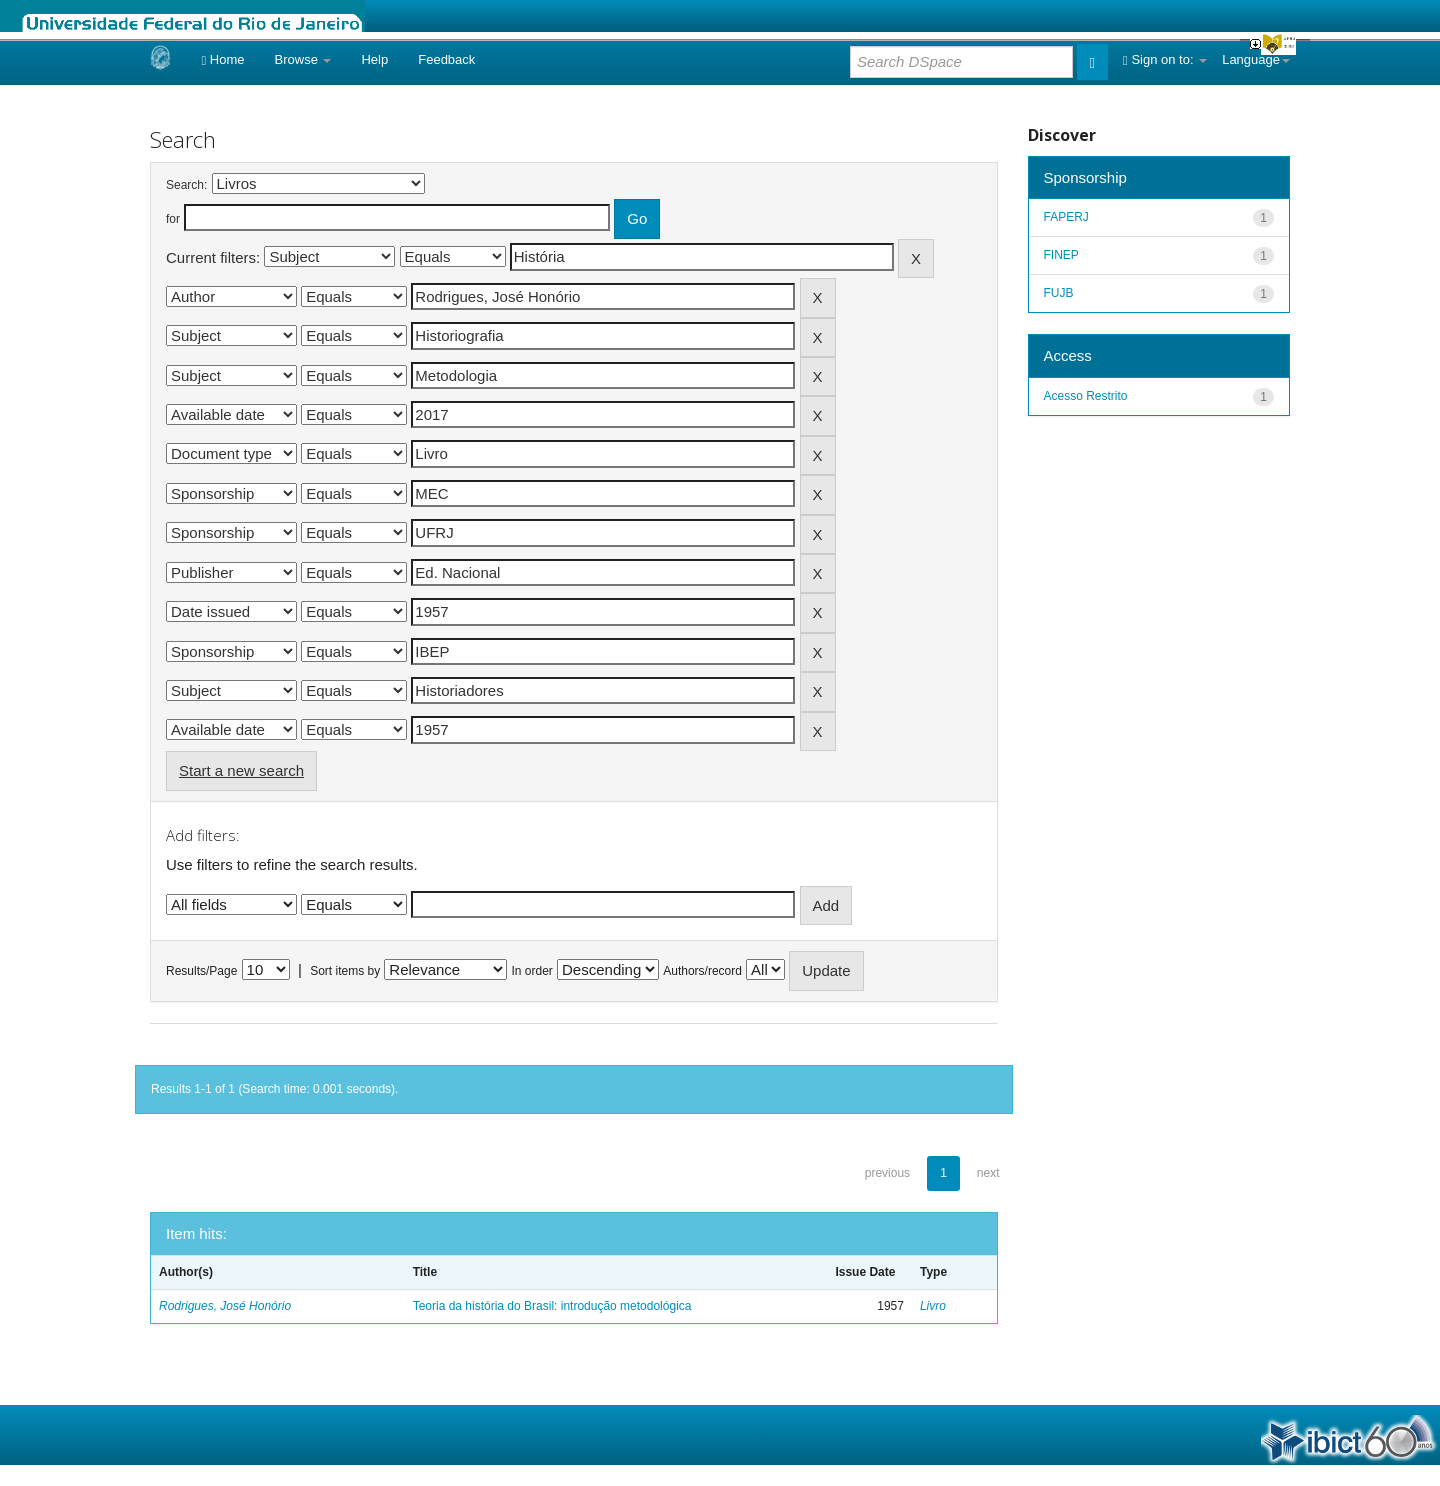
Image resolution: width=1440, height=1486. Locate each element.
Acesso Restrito (1086, 396)
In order (532, 971)
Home (222, 59)
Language (1256, 59)
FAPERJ (1066, 217)
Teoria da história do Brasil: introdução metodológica (552, 1306)
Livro (933, 1306)
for (173, 219)
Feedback (446, 59)
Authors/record (702, 971)
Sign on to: (1165, 59)
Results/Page (201, 971)
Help (374, 59)
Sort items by (345, 971)
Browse (303, 59)
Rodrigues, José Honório (225, 1306)
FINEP (1061, 255)
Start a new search (241, 770)
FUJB (1059, 293)
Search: (186, 185)
